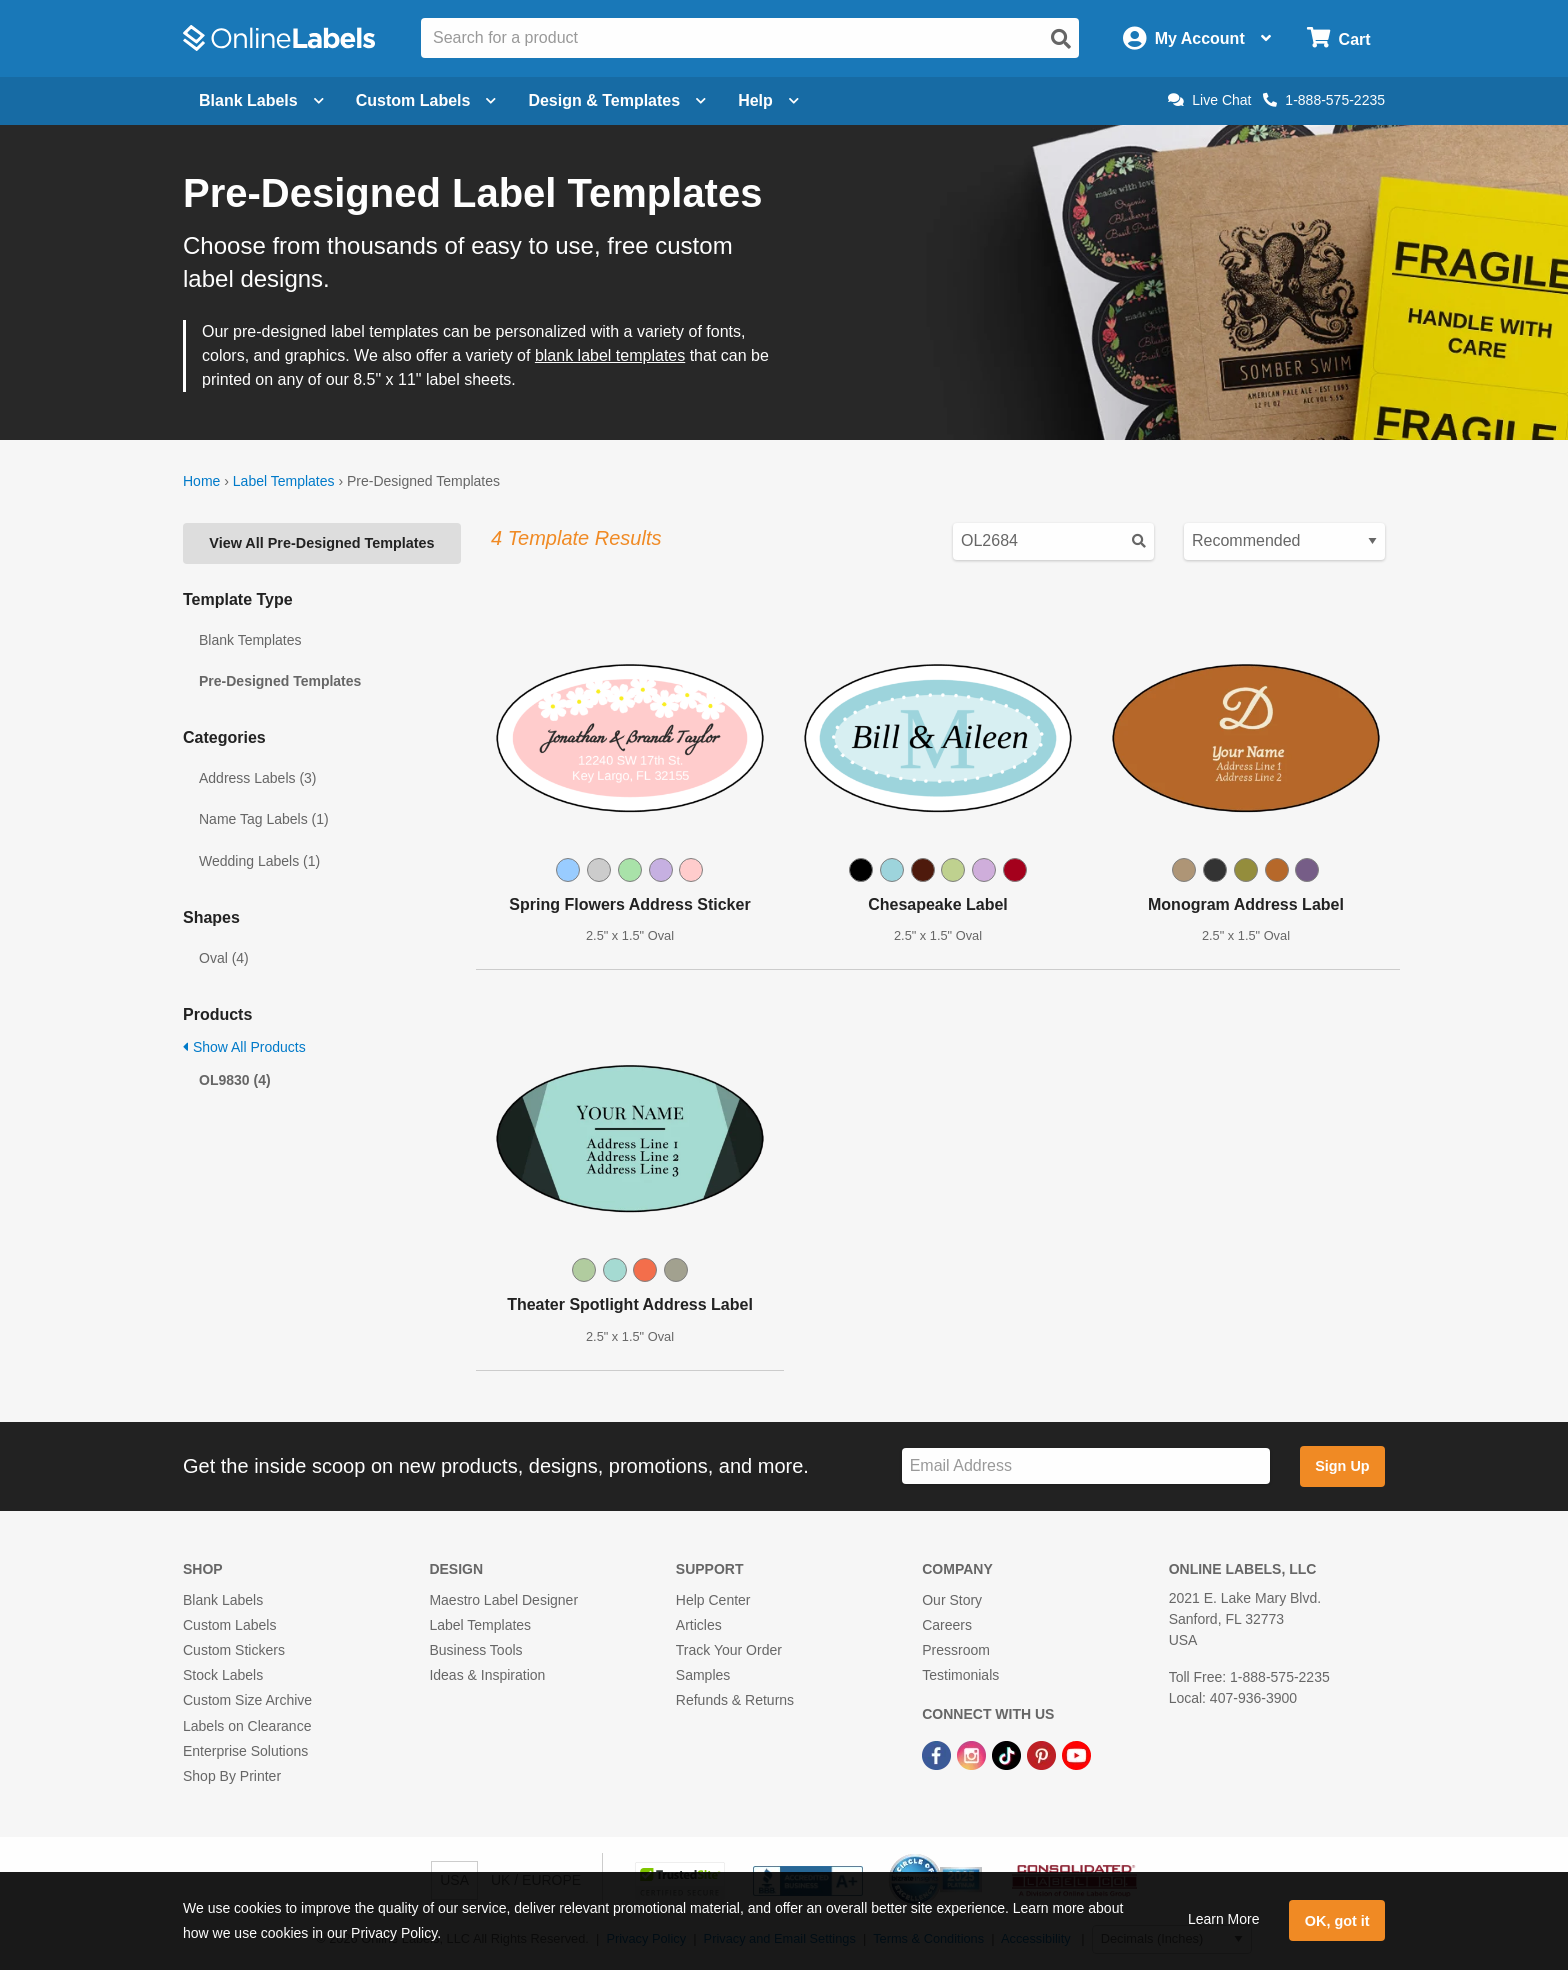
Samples (703, 1675)
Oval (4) (224, 958)
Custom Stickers (234, 1650)
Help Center (713, 1600)
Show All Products (244, 1047)
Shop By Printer (232, 1776)
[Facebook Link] (938, 1755)
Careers (947, 1625)
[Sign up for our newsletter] (1086, 1466)
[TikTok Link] (1008, 1755)
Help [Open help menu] (768, 100)
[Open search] (1061, 39)
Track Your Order (729, 1650)
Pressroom (956, 1650)
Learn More (1224, 1919)
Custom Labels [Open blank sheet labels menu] (426, 100)
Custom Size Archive (247, 1700)
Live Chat (1209, 100)
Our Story (952, 1600)
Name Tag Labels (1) (264, 819)
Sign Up (1342, 1466)
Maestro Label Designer (503, 1600)
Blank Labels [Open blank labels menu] (261, 100)
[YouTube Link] (1076, 1755)
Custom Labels (229, 1625)
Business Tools (475, 1650)
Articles (699, 1625)
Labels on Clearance (247, 1726)
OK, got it (1337, 1921)
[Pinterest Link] (1043, 1755)
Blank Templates (250, 640)
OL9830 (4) (235, 1080)
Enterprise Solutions (245, 1751)
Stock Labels (223, 1675)
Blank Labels (223, 1600)
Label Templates (284, 481)
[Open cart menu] (1338, 38)
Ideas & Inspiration (487, 1675)
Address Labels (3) (258, 778)
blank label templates (610, 355)
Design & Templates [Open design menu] (617, 100)
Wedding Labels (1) (259, 861)
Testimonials (960, 1675)
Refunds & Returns (735, 1700)
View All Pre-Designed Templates (321, 543)
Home (201, 481)
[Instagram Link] (973, 1755)
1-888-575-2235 (1324, 100)
